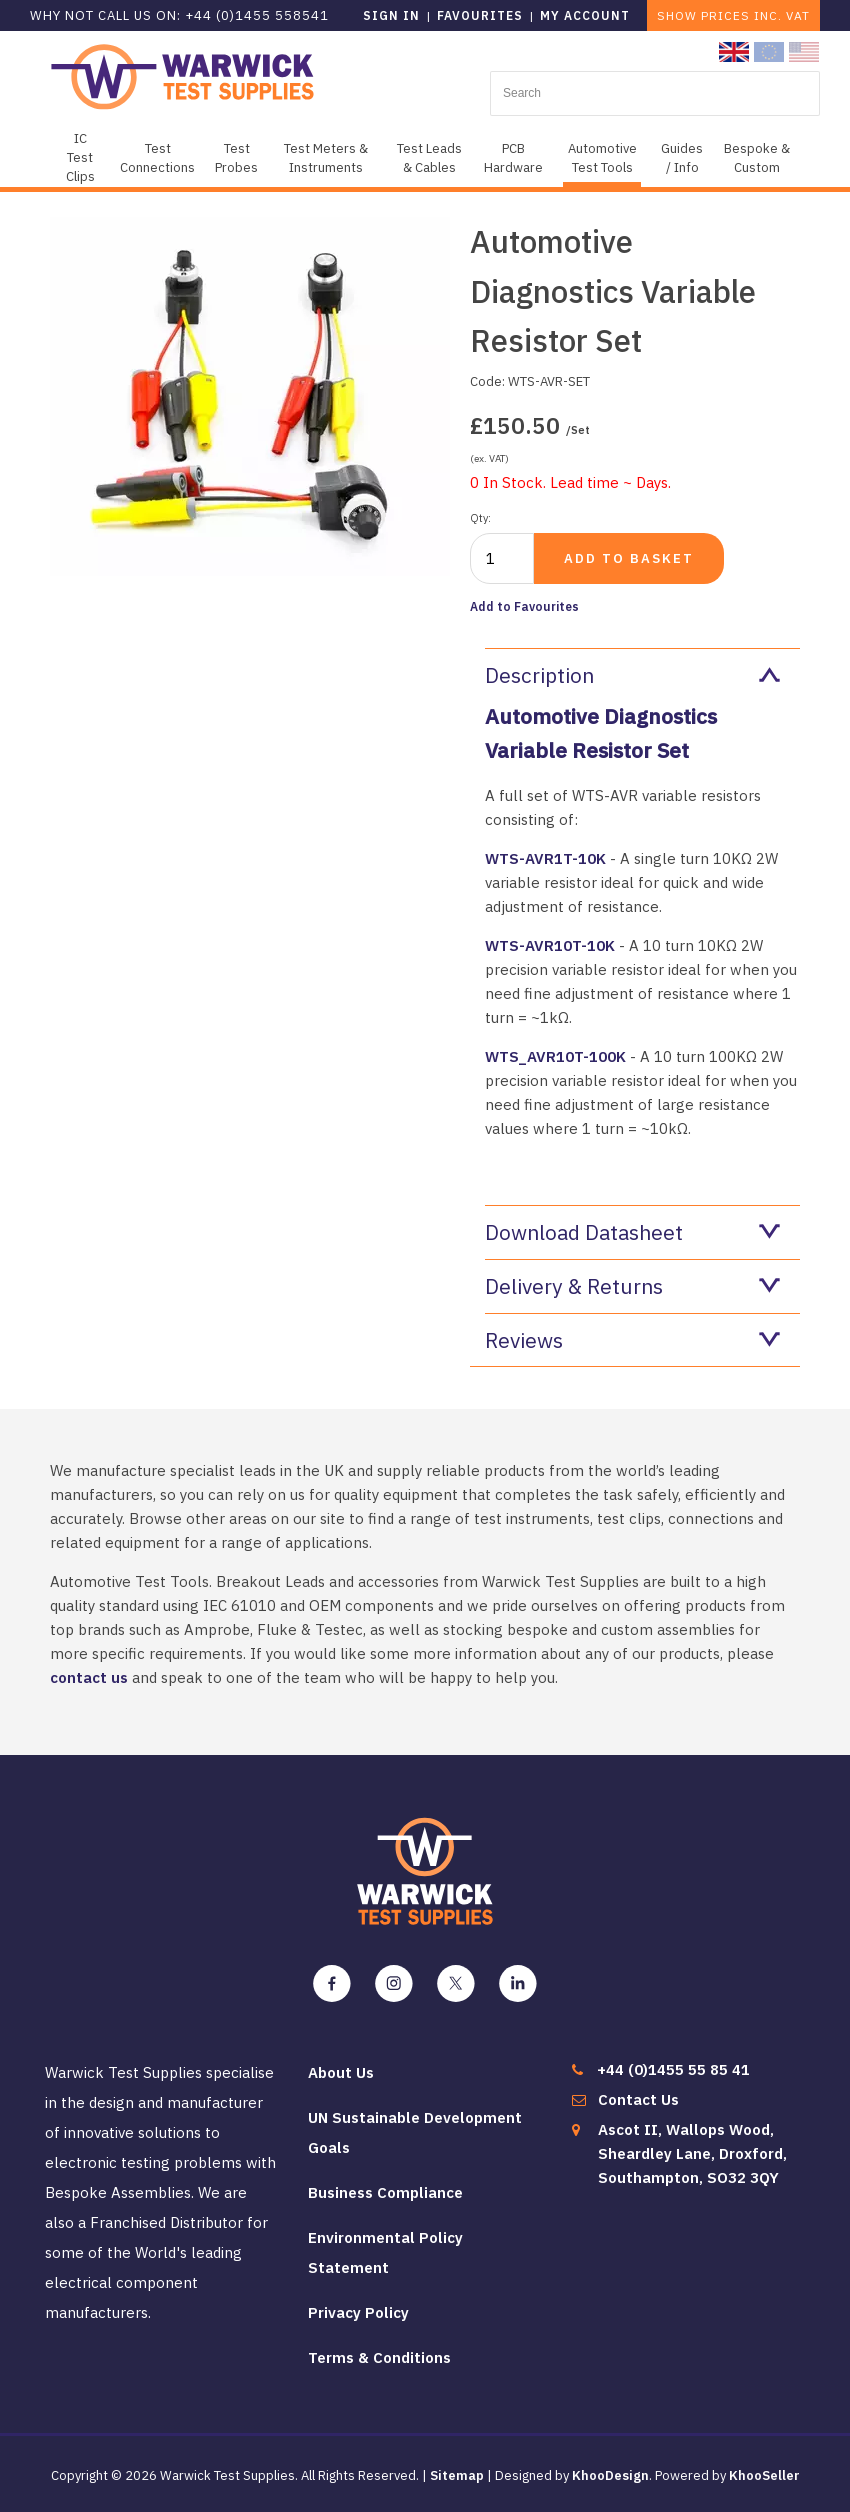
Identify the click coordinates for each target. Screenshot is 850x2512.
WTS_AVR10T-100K (555, 1056)
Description (632, 675)
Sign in (391, 15)
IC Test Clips (80, 157)
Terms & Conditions (379, 2357)
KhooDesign (610, 2475)
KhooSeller (764, 2475)
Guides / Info (682, 158)
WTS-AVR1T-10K (545, 858)
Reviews (632, 1340)
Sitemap (457, 2475)
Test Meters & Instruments (326, 158)
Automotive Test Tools (602, 158)
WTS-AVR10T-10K (550, 945)
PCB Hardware (513, 158)
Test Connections (157, 158)
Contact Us (638, 2099)
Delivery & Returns (632, 1286)
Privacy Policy (358, 2312)
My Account (585, 15)
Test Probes (236, 158)
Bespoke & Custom (757, 158)
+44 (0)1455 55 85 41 (673, 2069)
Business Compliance (385, 2192)
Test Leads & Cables (429, 158)
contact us (89, 1677)
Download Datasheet (632, 1232)
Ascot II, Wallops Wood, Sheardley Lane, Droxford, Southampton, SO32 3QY (692, 2153)
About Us (341, 2072)
